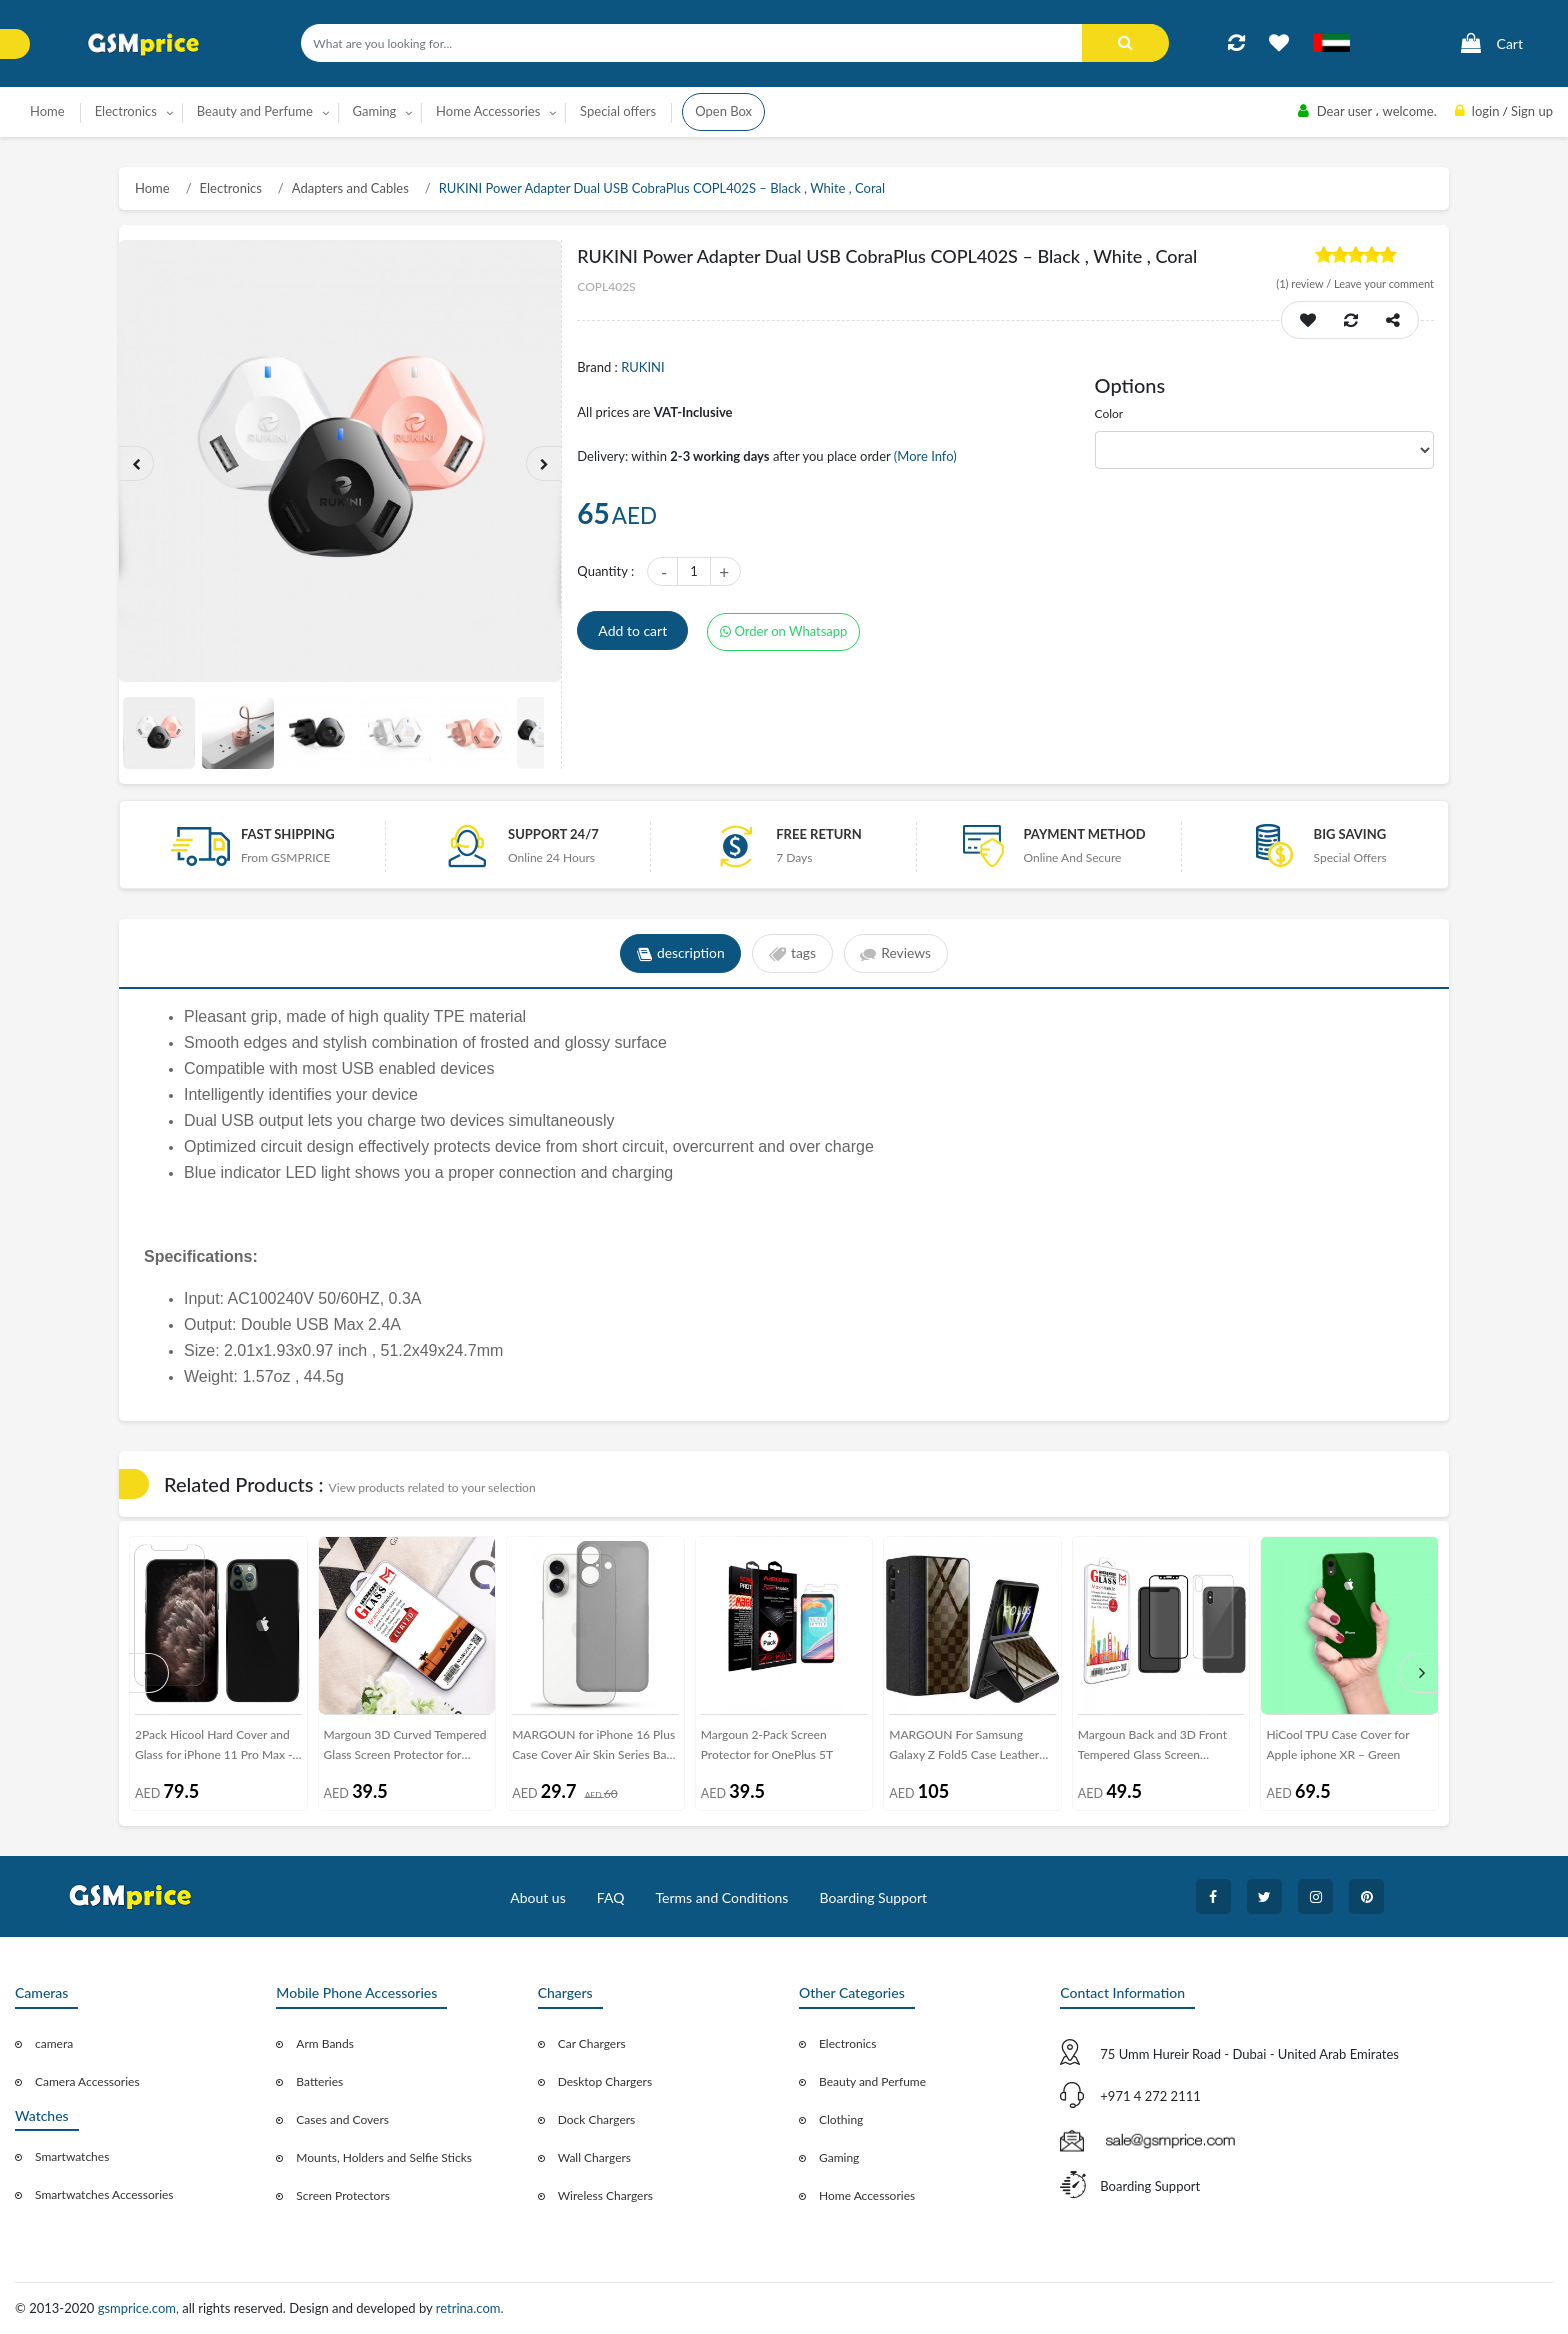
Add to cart (632, 630)
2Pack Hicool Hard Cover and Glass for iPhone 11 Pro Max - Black (213, 1748)
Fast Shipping (288, 834)
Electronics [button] (126, 111)
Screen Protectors (343, 2195)
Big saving (1350, 834)
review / (1305, 283)
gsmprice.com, (140, 2308)
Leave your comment (1384, 283)
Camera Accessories (87, 2081)
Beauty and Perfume (872, 2081)
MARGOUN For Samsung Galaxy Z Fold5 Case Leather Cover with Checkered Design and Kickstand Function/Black (968, 1748)
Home (47, 111)
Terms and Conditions (721, 1897)
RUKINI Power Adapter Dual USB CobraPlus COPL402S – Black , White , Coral (662, 188)
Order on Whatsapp (784, 631)
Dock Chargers (597, 2119)
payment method (1084, 834)
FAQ (611, 1897)
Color (1109, 413)
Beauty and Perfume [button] (255, 111)
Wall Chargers (594, 2157)
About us (538, 1897)
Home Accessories (867, 2195)
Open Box (723, 111)
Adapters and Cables (350, 188)
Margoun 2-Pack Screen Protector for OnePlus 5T (767, 1744)
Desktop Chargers (605, 2081)
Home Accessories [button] (488, 111)
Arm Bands (325, 2043)
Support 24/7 (553, 834)
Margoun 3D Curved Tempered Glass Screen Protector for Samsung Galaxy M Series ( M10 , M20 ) (405, 1748)
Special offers (618, 111)
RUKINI (642, 367)
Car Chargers (592, 2043)
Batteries (319, 2081)
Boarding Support (874, 1897)
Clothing (841, 2119)
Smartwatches (72, 2156)
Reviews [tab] (896, 954)
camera (54, 2043)
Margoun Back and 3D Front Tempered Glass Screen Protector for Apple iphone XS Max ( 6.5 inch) (1157, 1748)
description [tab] (679, 954)
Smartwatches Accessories (104, 2194)
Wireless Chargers (605, 2195)
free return (819, 834)
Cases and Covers (342, 2119)
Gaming (839, 2157)
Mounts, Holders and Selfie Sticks (384, 2157)
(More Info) (925, 456)
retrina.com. (470, 2308)
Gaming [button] (375, 111)
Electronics (231, 188)
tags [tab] (792, 954)
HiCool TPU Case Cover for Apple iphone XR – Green (1337, 1744)
